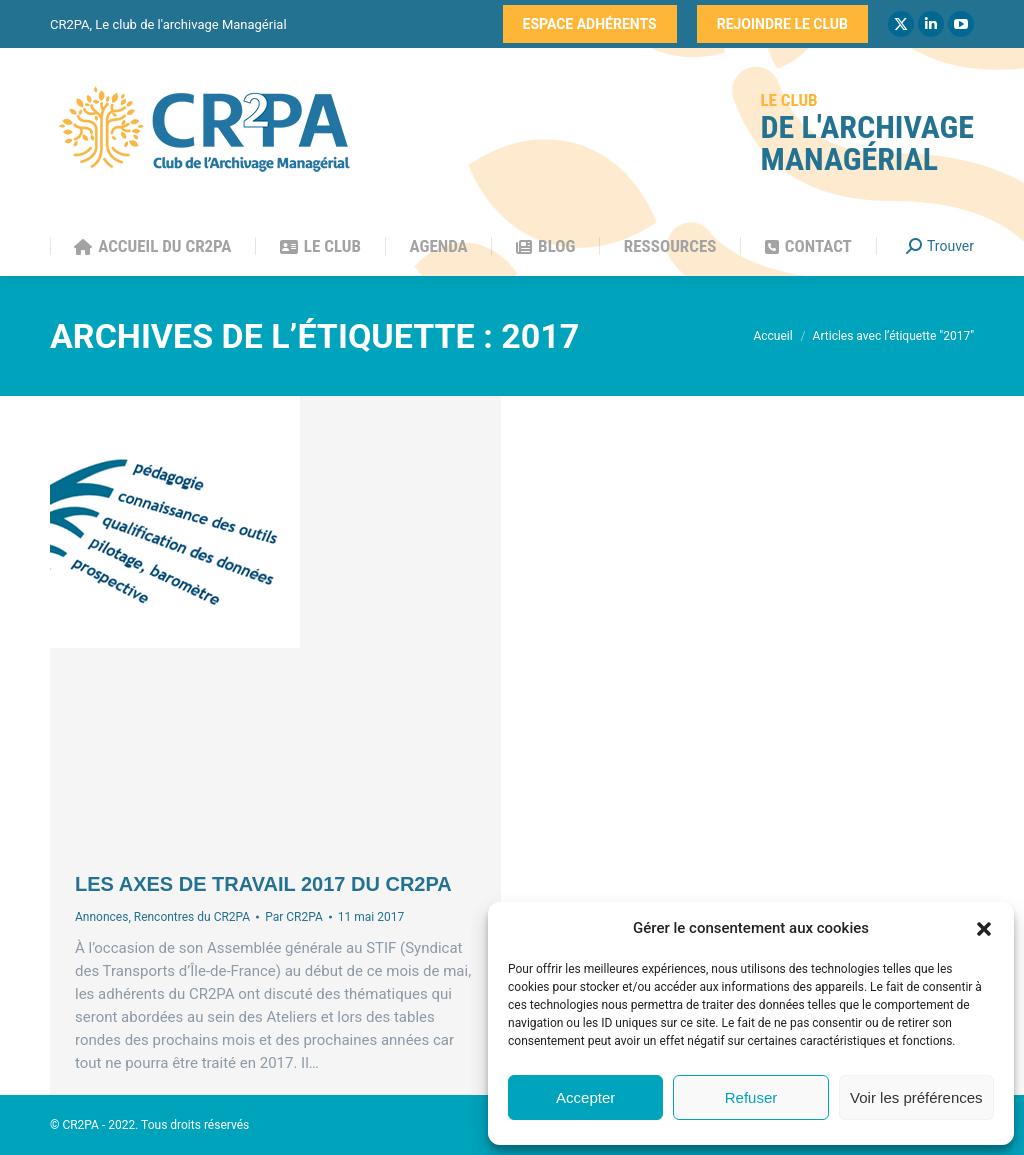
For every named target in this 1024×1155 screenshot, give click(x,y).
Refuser (751, 1097)
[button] (984, 929)
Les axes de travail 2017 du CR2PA (263, 884)
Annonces (101, 917)
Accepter (585, 1097)
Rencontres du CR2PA (192, 917)
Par (294, 917)
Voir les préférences (916, 1097)
